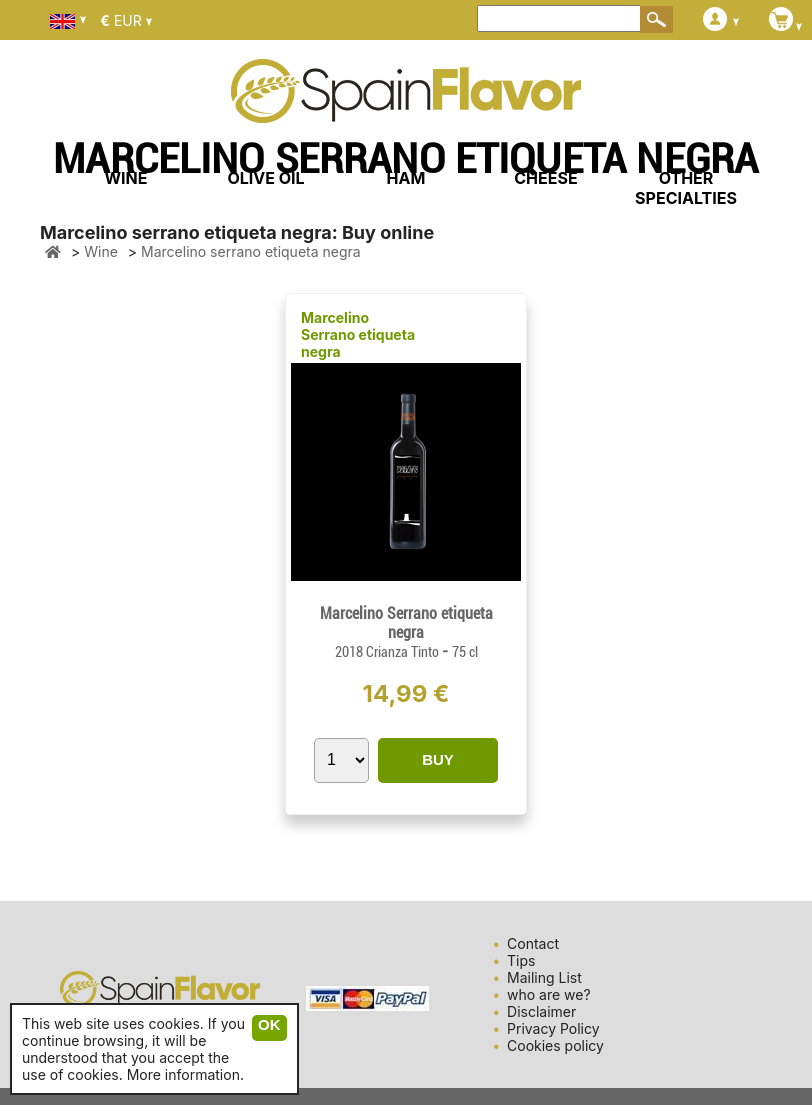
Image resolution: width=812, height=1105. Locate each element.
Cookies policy (555, 1045)
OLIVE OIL (265, 178)
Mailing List (544, 977)
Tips (521, 960)
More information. (185, 1074)
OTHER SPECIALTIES (686, 188)
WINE (125, 178)
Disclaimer (541, 1011)
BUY (438, 759)
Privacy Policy (553, 1028)
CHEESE (545, 178)
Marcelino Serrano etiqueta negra (358, 334)
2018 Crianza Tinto (388, 652)
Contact (533, 943)
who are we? (549, 994)
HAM (406, 178)
